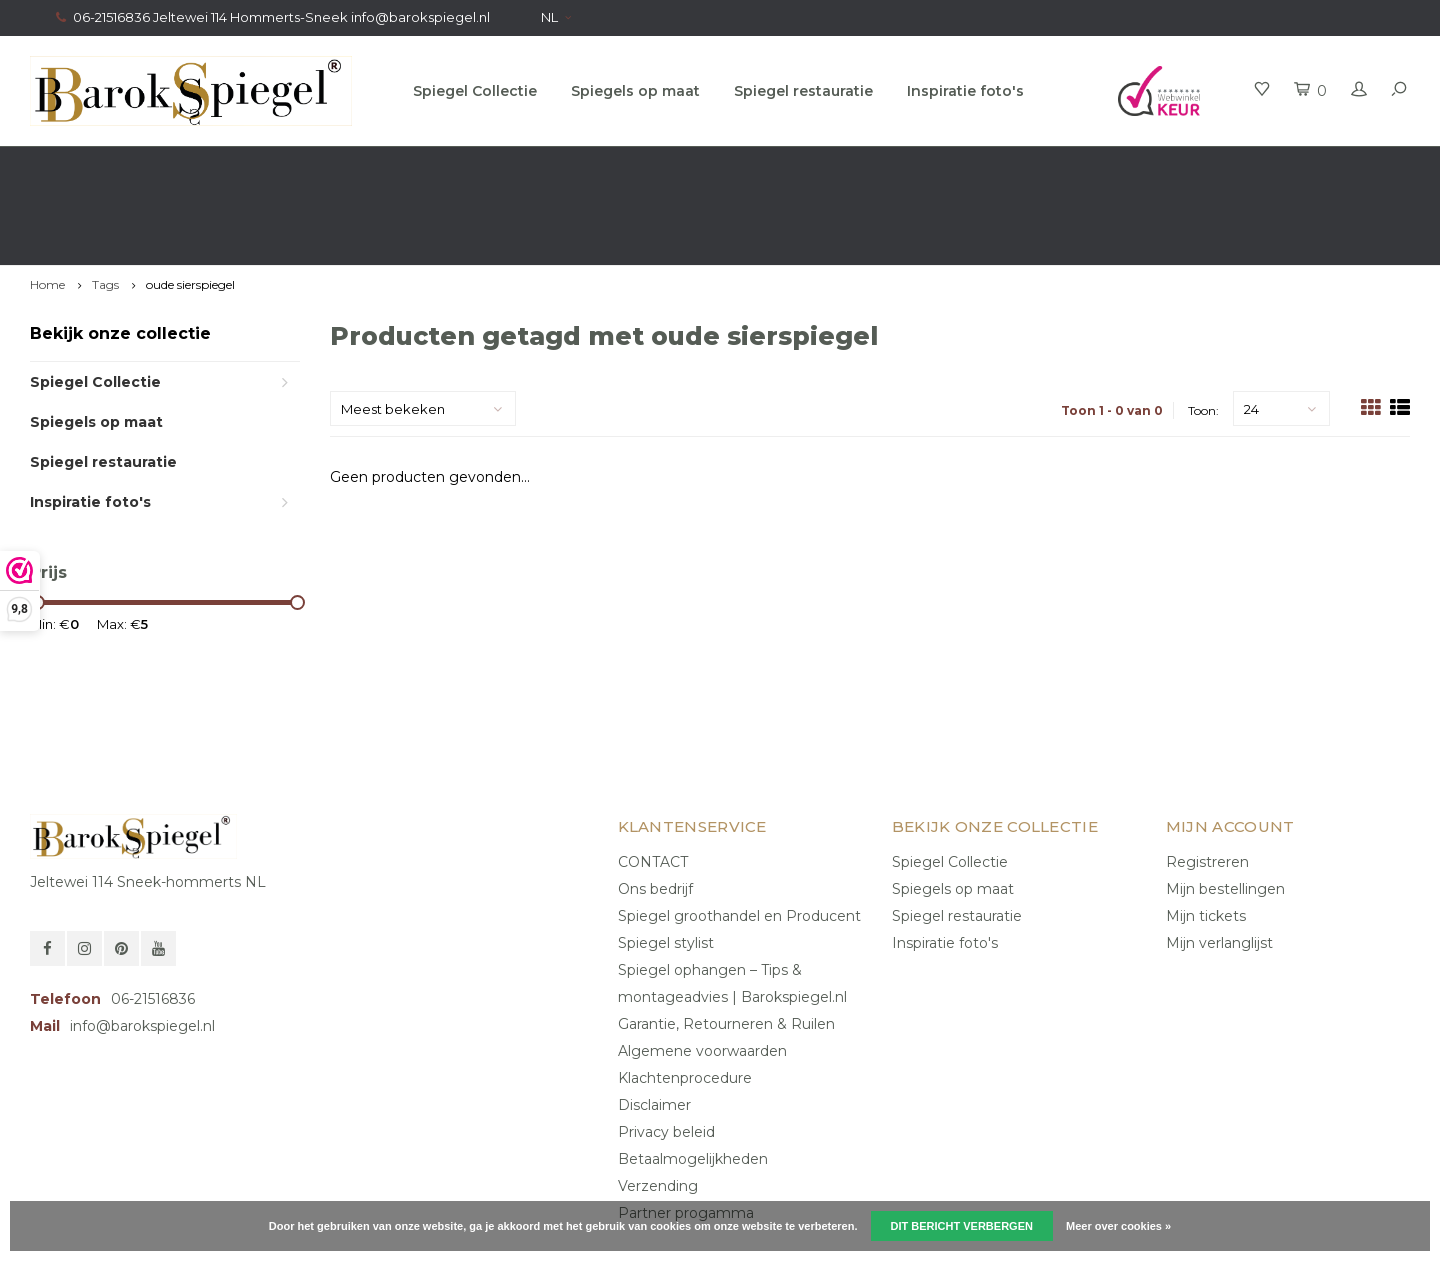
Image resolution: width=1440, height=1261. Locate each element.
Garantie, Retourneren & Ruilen (726, 945)
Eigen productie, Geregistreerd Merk (1281, 166)
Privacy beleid (666, 1053)
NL (556, 17)
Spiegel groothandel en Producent (739, 837)
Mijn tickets (1206, 837)
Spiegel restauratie (803, 91)
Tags (105, 206)
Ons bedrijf (655, 810)
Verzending (658, 1107)
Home (47, 206)
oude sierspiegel (190, 206)
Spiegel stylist (666, 864)
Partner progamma (686, 1134)
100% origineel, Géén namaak (870, 166)
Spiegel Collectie (475, 91)
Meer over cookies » (1118, 1226)
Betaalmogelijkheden (693, 1080)
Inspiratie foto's (965, 91)
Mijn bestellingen (1225, 810)
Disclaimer (654, 1026)
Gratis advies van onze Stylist (483, 166)
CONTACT (653, 783)
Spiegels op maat (635, 91)
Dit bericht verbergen (962, 1226)
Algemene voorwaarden (702, 972)
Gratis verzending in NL (115, 166)
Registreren (1207, 783)
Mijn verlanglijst (1219, 864)
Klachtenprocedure (685, 999)
